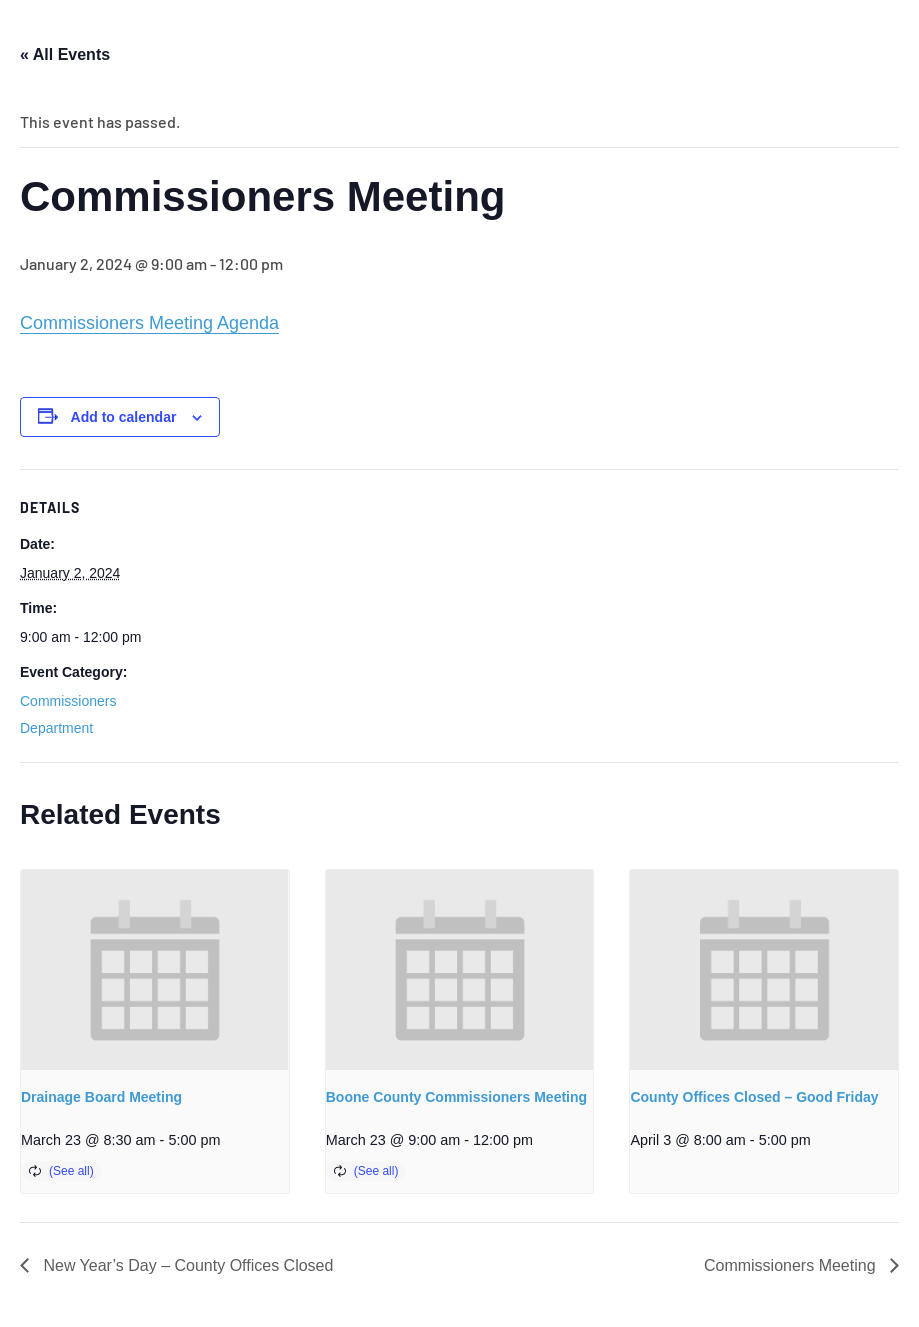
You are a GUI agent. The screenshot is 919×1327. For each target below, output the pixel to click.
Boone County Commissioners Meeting (456, 1097)
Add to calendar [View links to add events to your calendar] (124, 417)
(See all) (71, 1171)
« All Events (65, 54)
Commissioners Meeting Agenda (149, 323)
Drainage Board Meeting (101, 1097)
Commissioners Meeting (792, 1265)
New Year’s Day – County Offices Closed (186, 1265)
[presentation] (155, 970)
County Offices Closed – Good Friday (754, 1097)
